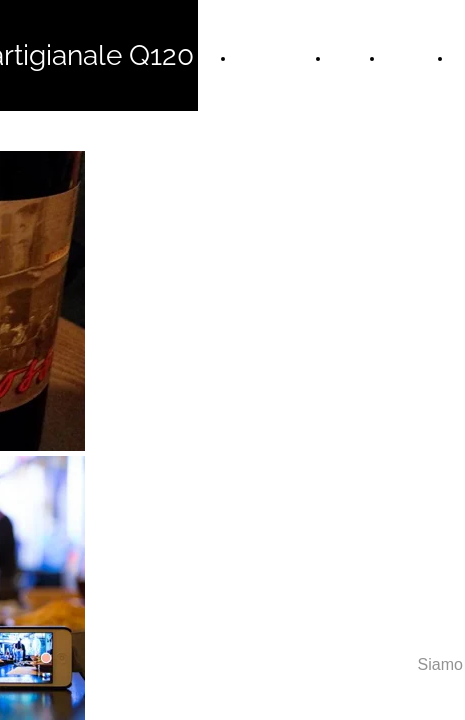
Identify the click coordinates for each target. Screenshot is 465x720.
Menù (349, 58)
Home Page (274, 58)
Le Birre (410, 58)
